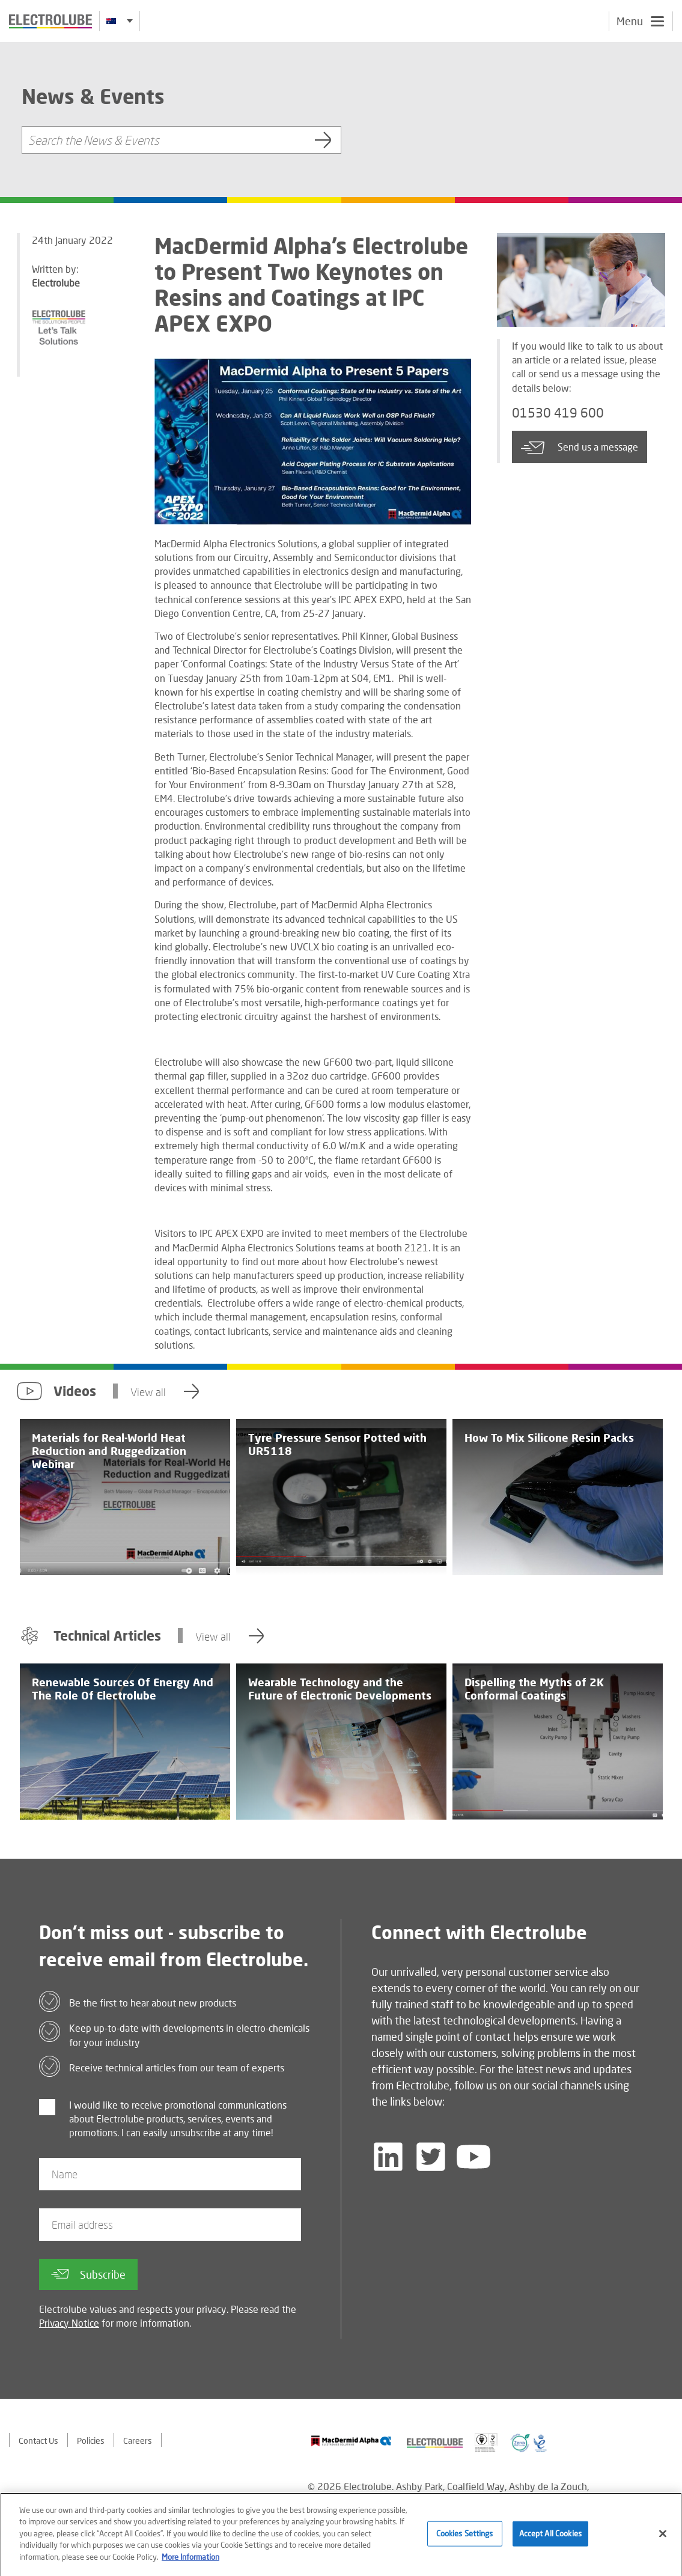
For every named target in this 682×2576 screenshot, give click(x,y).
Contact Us (38, 2440)
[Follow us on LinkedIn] (388, 2157)
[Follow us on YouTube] (473, 2157)
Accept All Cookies (550, 2541)
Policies (91, 2440)
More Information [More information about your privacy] (190, 2564)
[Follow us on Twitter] (431, 2157)
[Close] (663, 2541)
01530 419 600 (558, 413)
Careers (137, 2440)
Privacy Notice (69, 2322)
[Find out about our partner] (351, 2441)
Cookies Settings (464, 2541)
